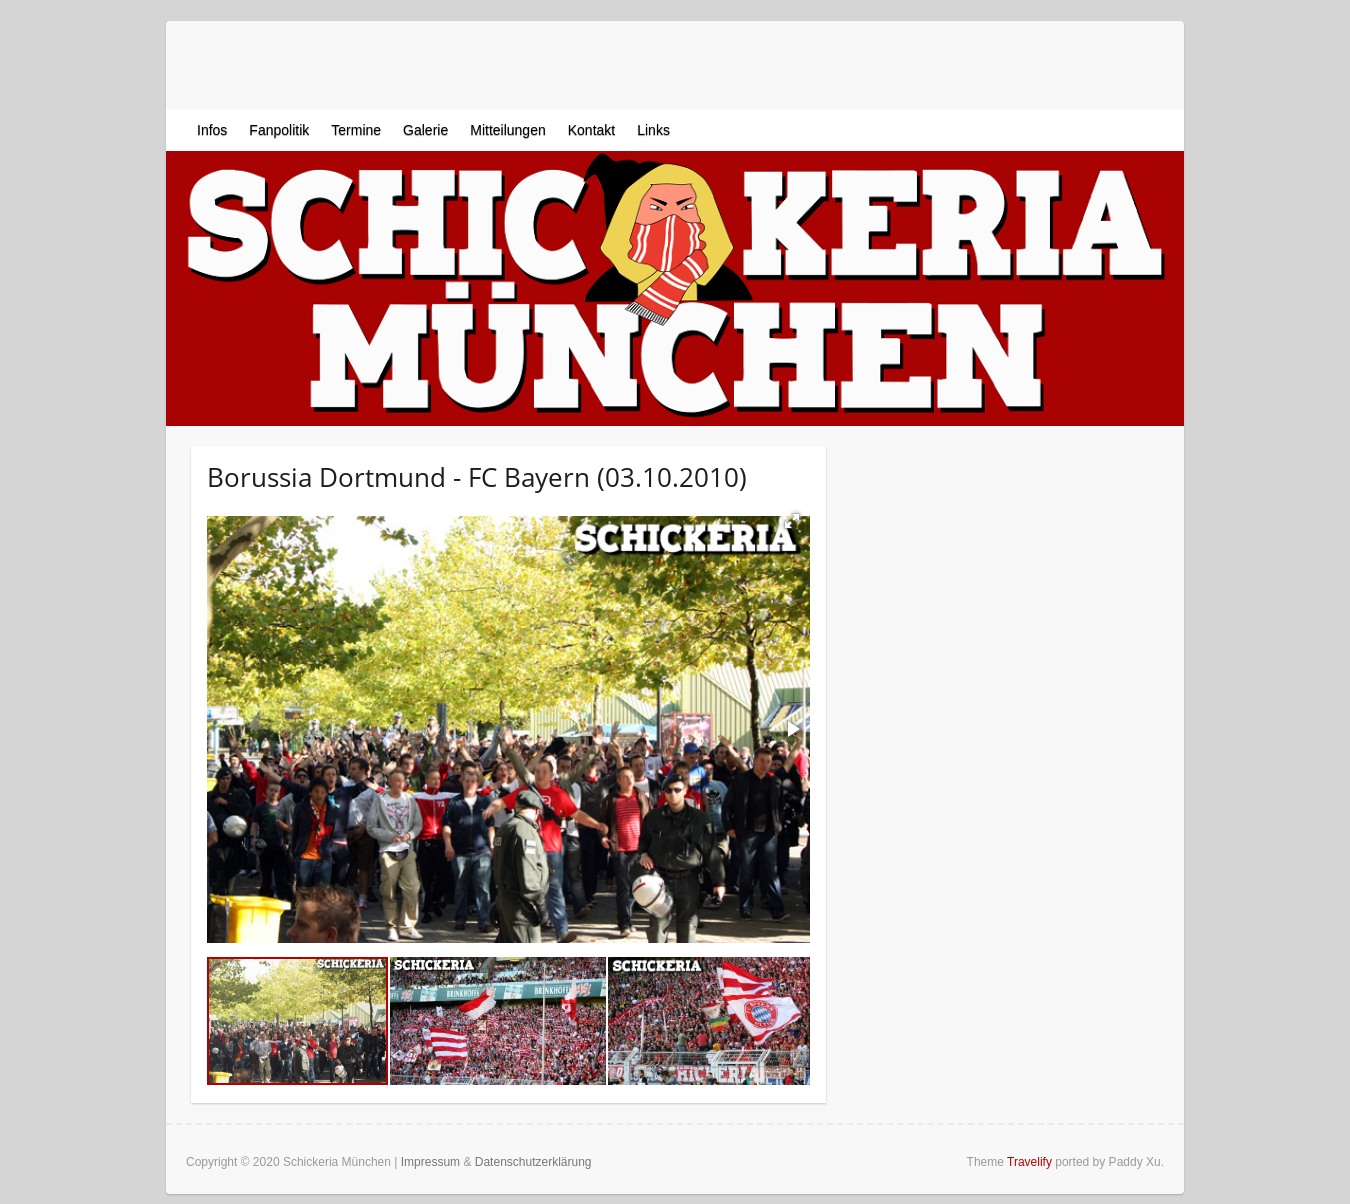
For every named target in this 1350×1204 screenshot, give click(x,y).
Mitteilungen (508, 130)
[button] (792, 521)
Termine (356, 130)
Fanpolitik (279, 130)
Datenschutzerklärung (533, 1162)
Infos (212, 130)
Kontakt (591, 130)
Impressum (430, 1162)
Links (653, 130)
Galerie (425, 130)
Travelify (1029, 1162)
